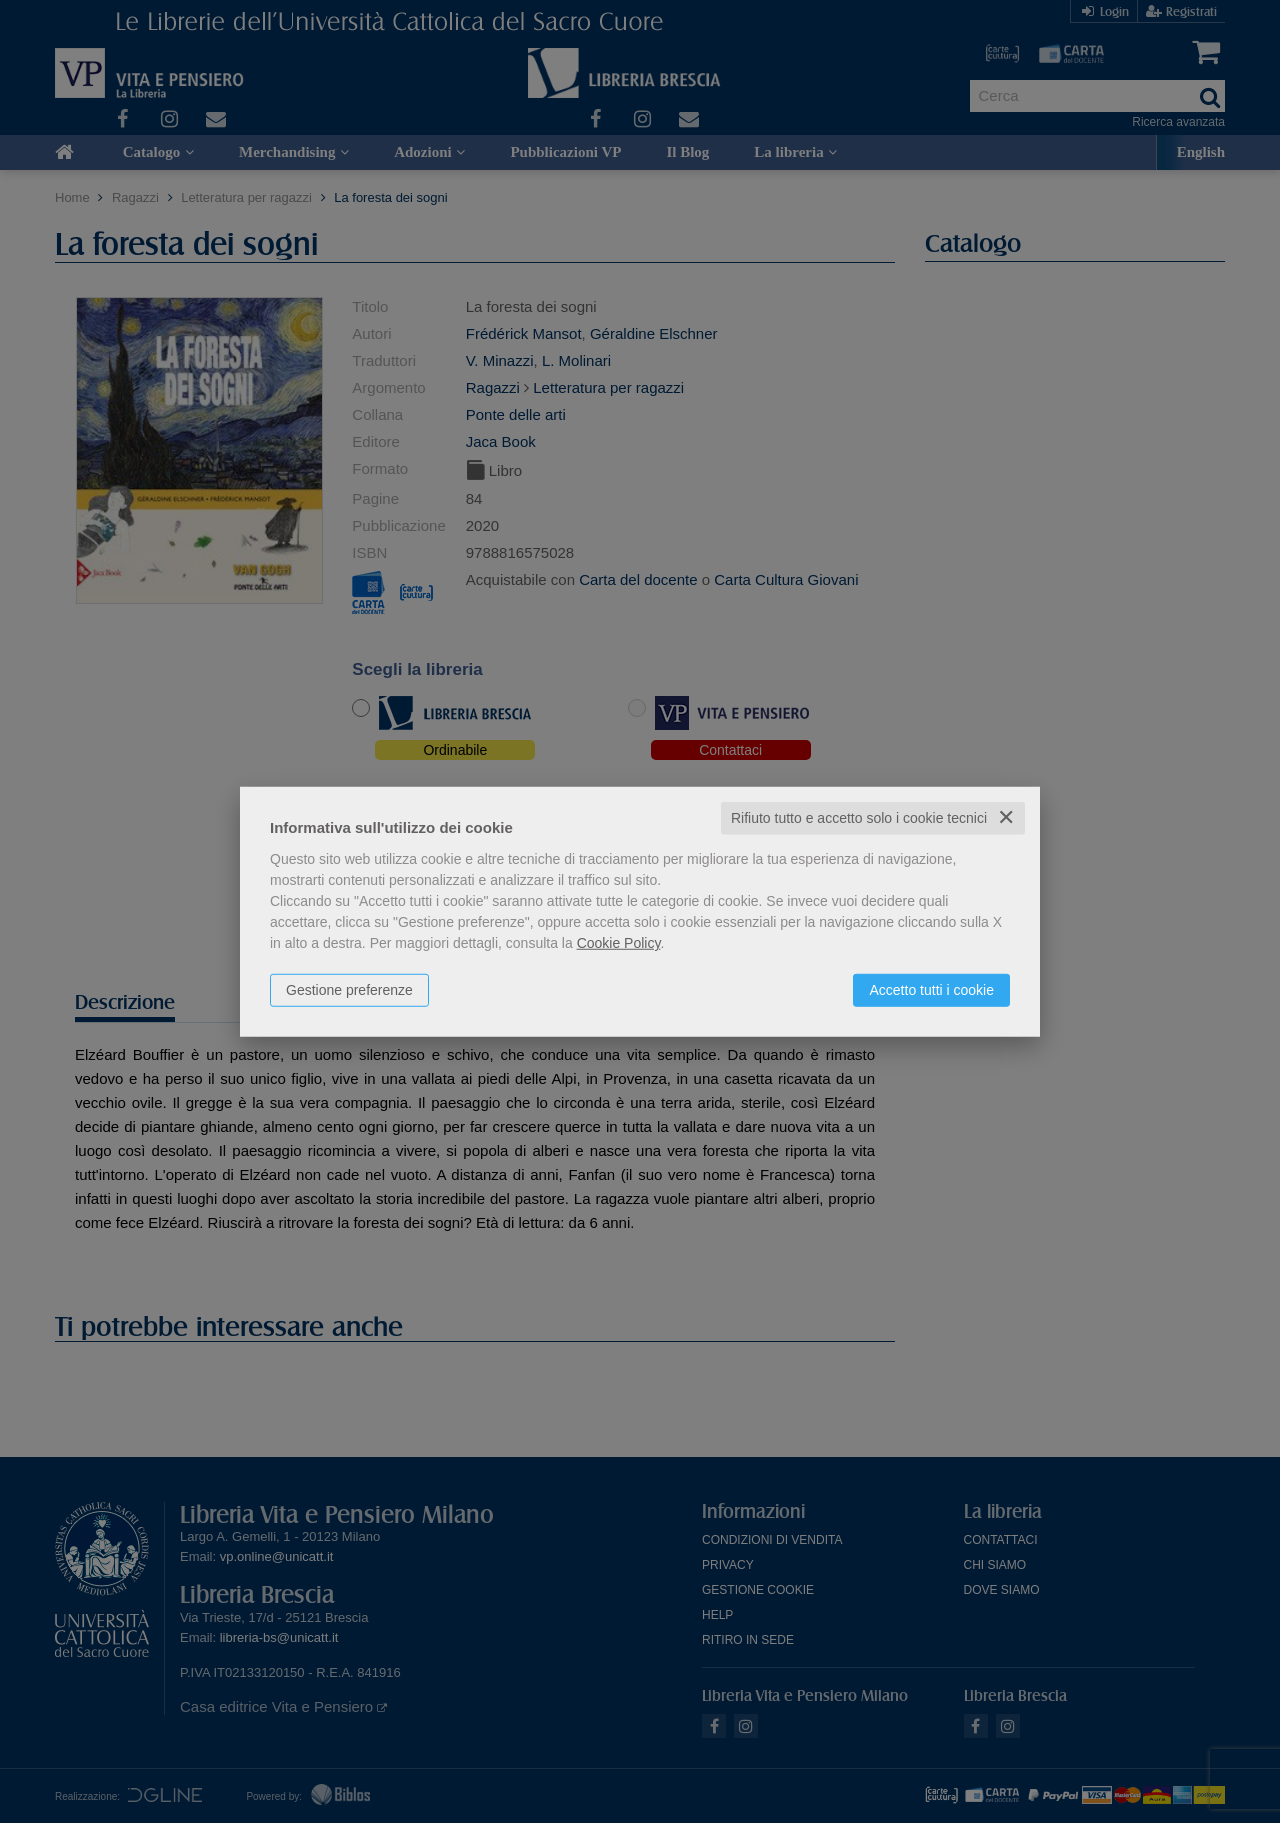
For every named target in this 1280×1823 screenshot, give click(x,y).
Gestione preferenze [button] (349, 990)
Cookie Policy (619, 943)
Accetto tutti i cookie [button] (931, 990)
